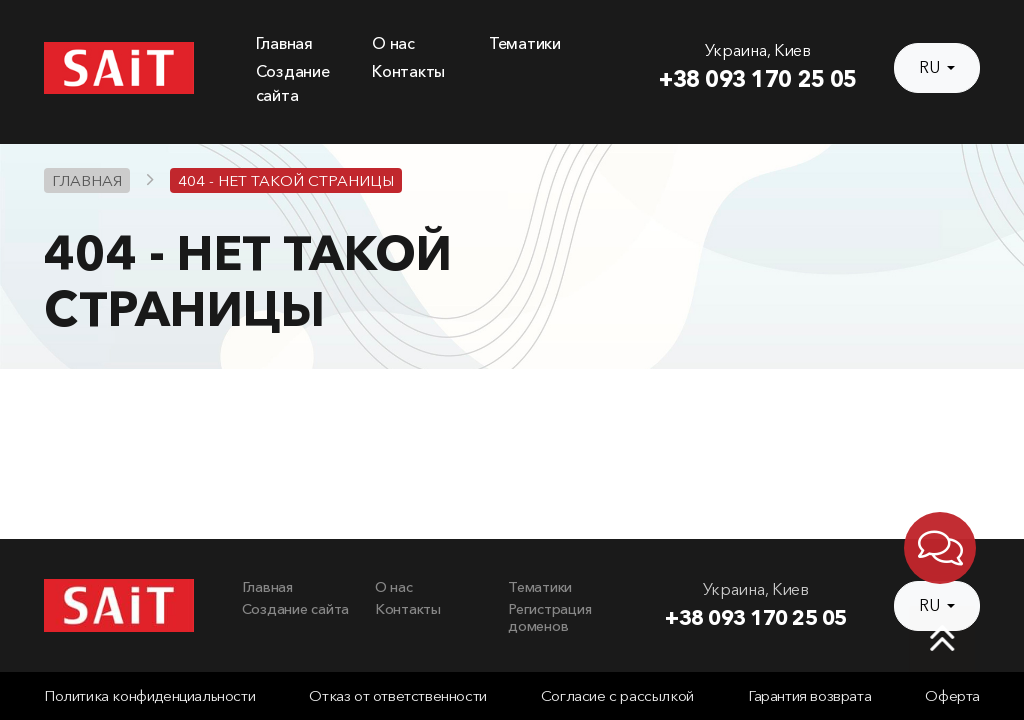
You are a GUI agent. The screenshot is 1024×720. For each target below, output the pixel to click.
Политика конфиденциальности (149, 696)
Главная (284, 43)
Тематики (525, 43)
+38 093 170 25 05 (758, 79)
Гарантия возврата (809, 696)
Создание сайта (296, 609)
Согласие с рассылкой (617, 696)
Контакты (408, 71)
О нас (393, 43)
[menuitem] (302, 44)
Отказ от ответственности (397, 696)
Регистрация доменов (549, 618)
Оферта (952, 696)
